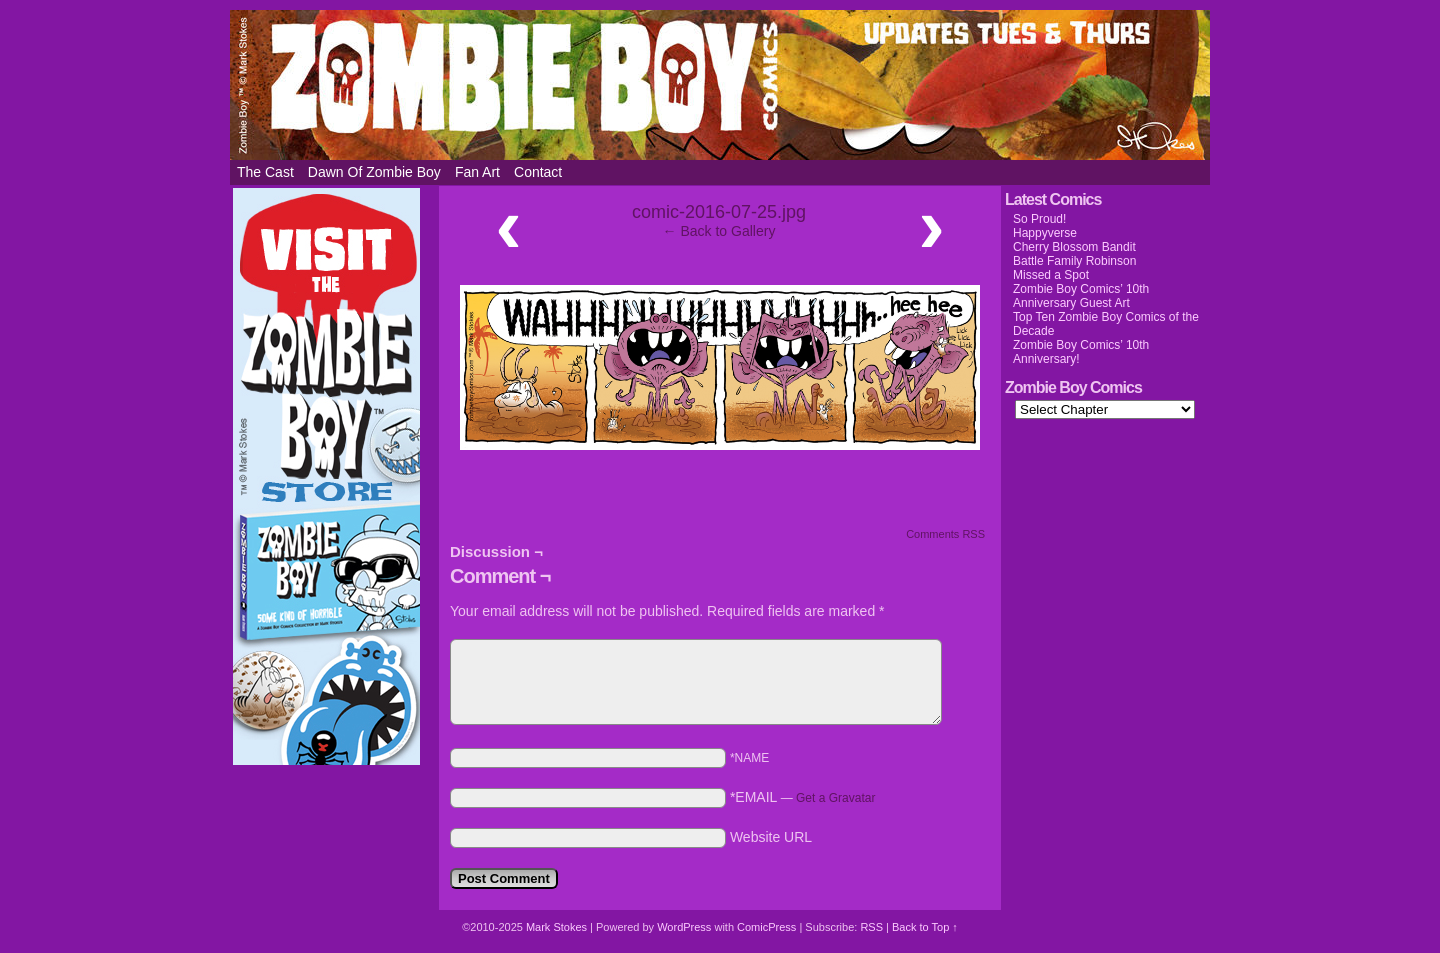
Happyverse (1045, 233)
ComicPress (766, 927)
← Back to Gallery (719, 231)
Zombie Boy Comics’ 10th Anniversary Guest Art (1081, 296)
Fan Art (477, 172)
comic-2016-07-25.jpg (719, 212)
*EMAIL (803, 797)
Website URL (771, 837)
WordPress (684, 927)
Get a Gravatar (835, 798)
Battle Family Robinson (1074, 261)
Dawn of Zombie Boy (374, 172)
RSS (871, 927)
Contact (538, 172)
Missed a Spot (1051, 275)
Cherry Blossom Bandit (1074, 247)
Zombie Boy (720, 85)
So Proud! (1039, 219)
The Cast (265, 172)
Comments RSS (945, 534)
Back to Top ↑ (925, 927)
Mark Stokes (558, 927)
